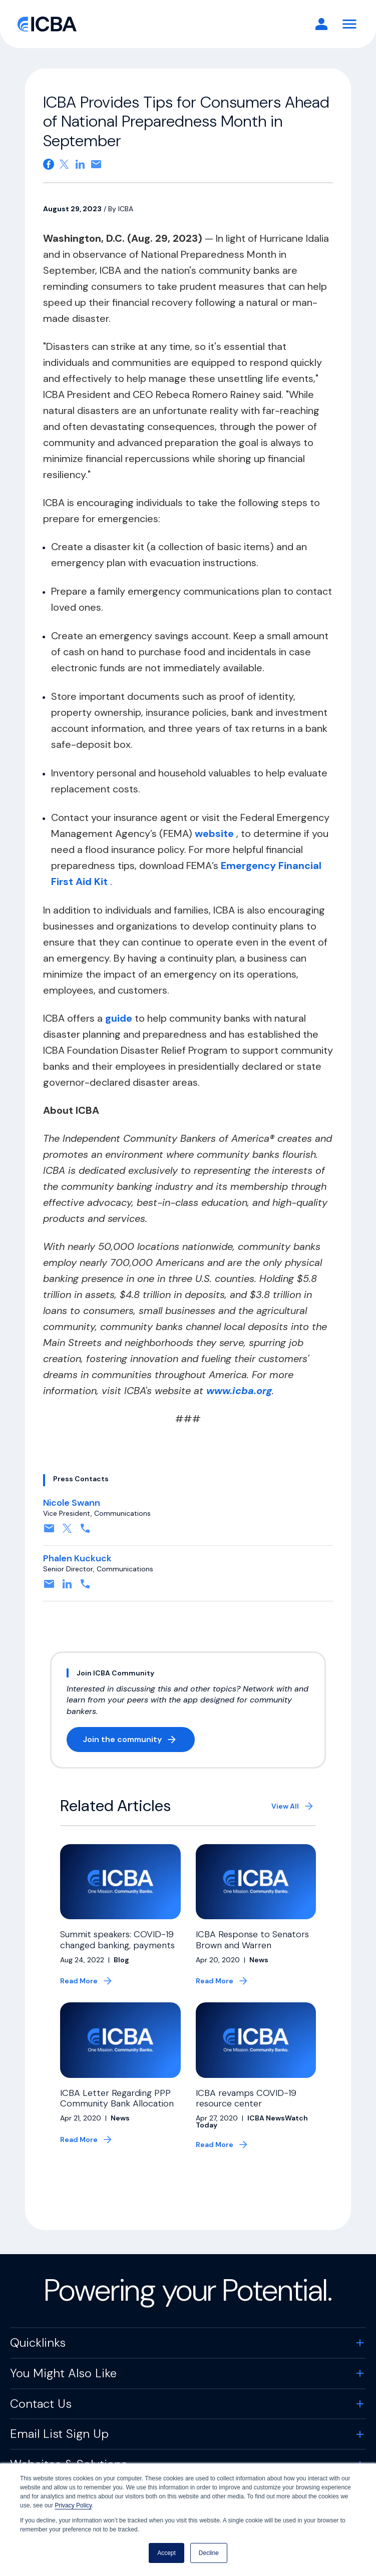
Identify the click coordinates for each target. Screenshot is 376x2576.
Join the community (139, 1741)
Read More (79, 1980)
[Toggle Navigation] (349, 24)
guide (120, 1018)
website (215, 833)
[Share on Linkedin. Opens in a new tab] (80, 164)
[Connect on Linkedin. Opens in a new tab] (67, 1587)
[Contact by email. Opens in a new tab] (49, 1531)
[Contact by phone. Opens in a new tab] (85, 1531)
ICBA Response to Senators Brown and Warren (252, 1939)
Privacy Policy (73, 2505)
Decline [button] (209, 2552)
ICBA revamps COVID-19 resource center (246, 2103)
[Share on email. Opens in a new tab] (96, 164)
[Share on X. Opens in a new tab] (64, 164)
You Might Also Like (63, 2378)
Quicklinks (38, 2347)
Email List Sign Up (59, 2439)
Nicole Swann (71, 1502)
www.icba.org (239, 1390)
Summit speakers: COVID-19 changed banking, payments (117, 1939)
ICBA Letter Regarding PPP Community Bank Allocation (117, 2103)
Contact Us (41, 2408)
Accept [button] (166, 2552)
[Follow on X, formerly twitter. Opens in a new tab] (67, 1531)
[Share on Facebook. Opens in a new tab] (49, 164)
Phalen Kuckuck (77, 1558)
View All (285, 1806)
